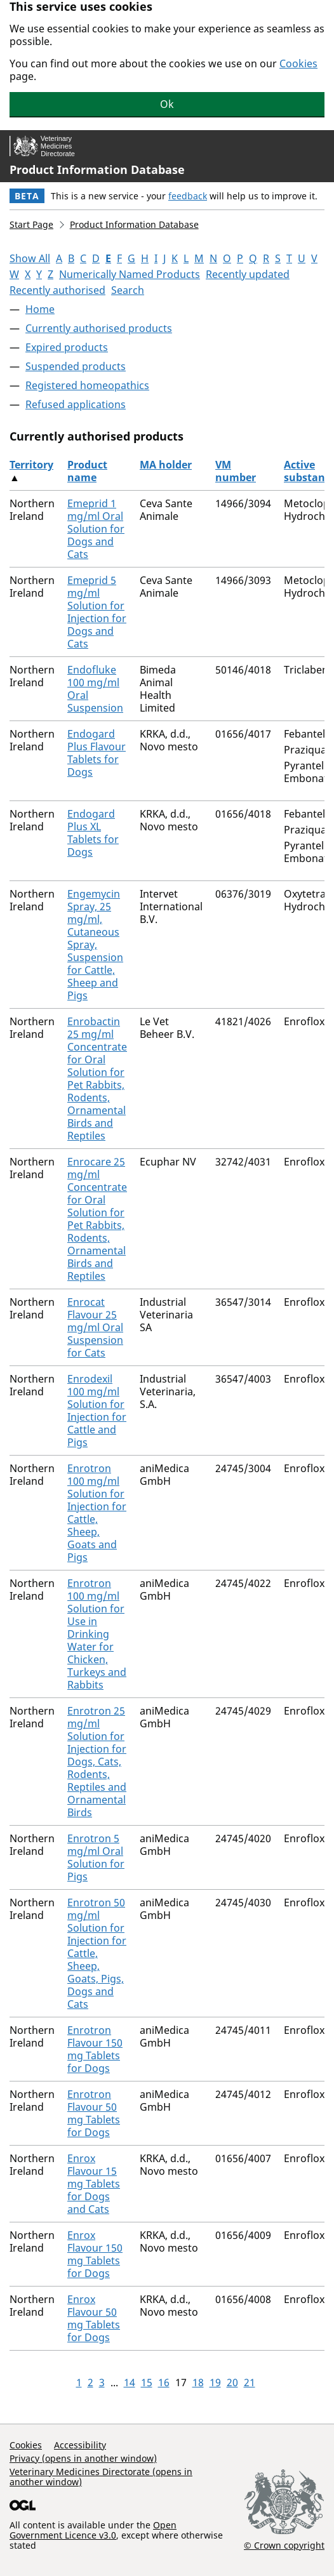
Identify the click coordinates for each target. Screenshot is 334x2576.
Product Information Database (97, 169)
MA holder (166, 465)
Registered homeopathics (87, 385)
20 (232, 2382)
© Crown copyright (284, 2545)
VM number (235, 471)
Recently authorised (57, 290)
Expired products (66, 347)
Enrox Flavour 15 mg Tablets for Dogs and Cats (93, 2183)
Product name (87, 471)
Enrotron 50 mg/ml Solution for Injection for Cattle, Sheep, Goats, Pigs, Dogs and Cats (96, 1953)
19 (215, 2382)
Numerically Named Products (129, 274)
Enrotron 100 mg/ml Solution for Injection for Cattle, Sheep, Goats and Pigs (96, 1512)
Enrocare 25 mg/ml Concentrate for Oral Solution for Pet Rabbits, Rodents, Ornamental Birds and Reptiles (97, 1219)
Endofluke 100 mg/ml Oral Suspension (95, 689)
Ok (167, 104)
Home (40, 309)
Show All (30, 258)
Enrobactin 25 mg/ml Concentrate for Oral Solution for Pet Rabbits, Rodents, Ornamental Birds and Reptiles (97, 1078)
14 (129, 2382)
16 (164, 2382)
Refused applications (75, 404)
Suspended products (75, 366)
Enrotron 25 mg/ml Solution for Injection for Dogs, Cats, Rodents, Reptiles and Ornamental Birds (96, 1761)
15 (146, 2382)
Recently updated (248, 274)
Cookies (298, 63)
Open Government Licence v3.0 (93, 2530)
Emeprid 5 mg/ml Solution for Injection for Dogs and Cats (96, 612)
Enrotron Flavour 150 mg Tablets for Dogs (95, 2049)
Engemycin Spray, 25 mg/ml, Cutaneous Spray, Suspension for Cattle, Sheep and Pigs (95, 944)
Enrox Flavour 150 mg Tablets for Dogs (95, 2254)
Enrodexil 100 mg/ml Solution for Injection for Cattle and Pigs (96, 1410)
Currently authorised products (98, 328)
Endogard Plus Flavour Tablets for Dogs (96, 753)
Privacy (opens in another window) (83, 2458)
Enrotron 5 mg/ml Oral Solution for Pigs (95, 1857)
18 (198, 2382)
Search (127, 290)
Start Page (31, 224)
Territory (31, 465)
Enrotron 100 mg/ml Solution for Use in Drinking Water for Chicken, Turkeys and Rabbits (96, 1634)
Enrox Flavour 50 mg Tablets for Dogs (93, 2318)
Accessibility (80, 2445)
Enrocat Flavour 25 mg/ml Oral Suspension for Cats (95, 1327)
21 (249, 2382)
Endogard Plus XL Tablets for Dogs (93, 833)
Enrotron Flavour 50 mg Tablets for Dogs (93, 2113)
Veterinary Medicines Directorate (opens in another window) (101, 2477)
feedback (187, 196)
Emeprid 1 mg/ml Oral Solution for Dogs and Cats (95, 528)
